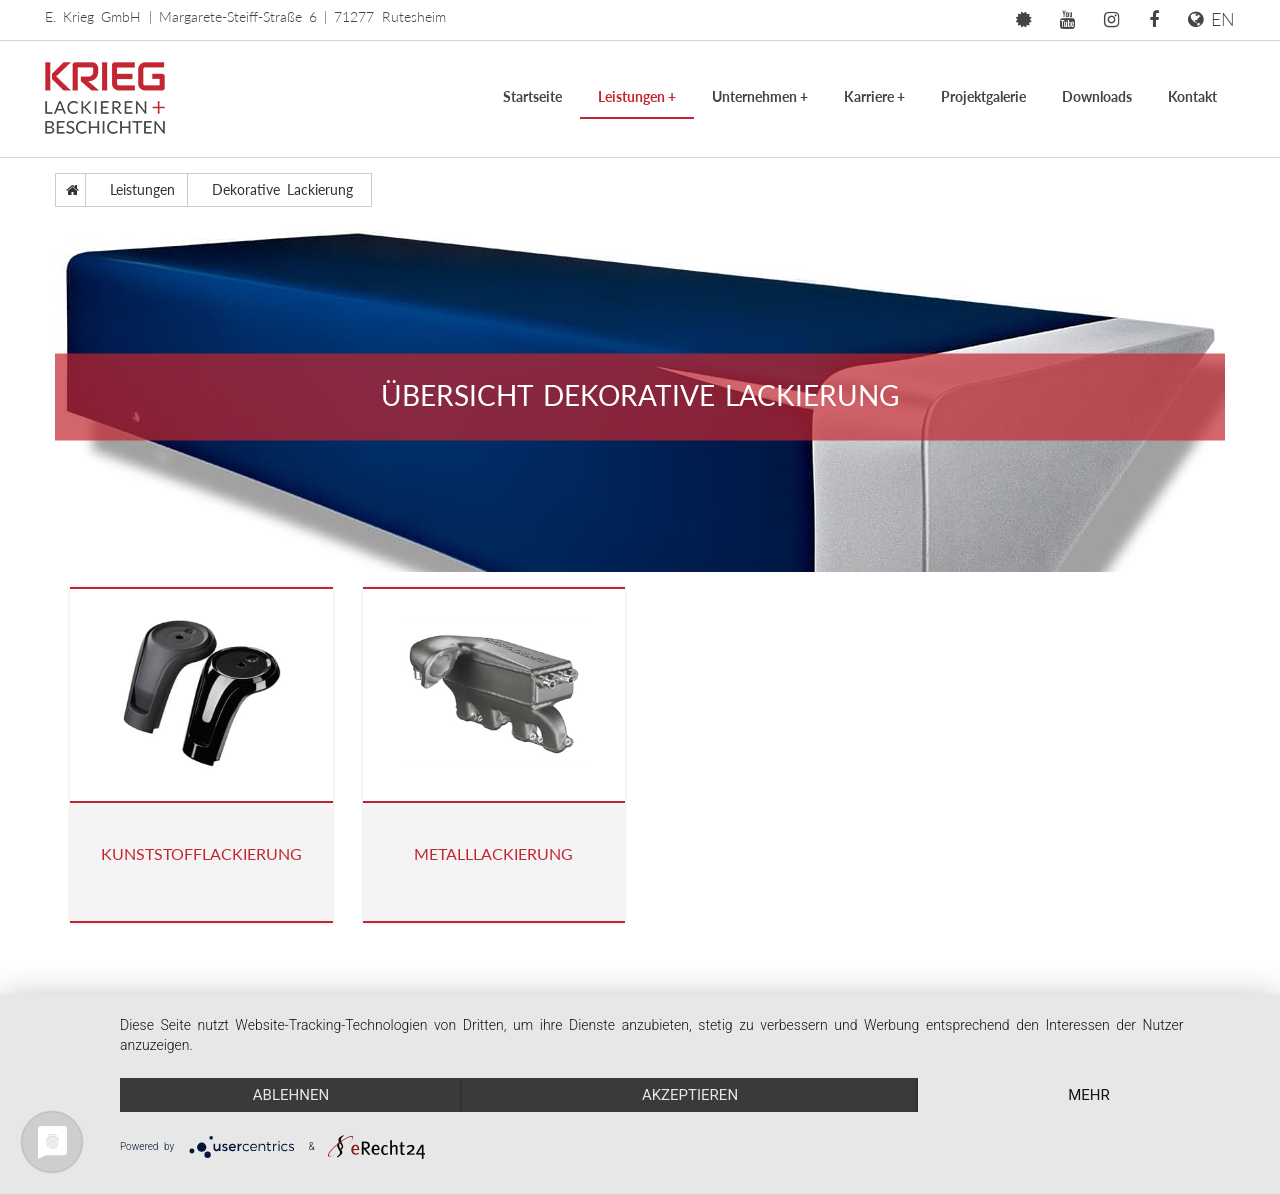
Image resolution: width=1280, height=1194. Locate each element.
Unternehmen (760, 96)
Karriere (874, 96)
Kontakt (1192, 96)
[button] (1023, 20)
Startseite (532, 96)
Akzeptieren (690, 1095)
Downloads (1097, 96)
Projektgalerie (983, 96)
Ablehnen (291, 1095)
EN (1211, 19)
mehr (1089, 1095)
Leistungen (637, 96)
